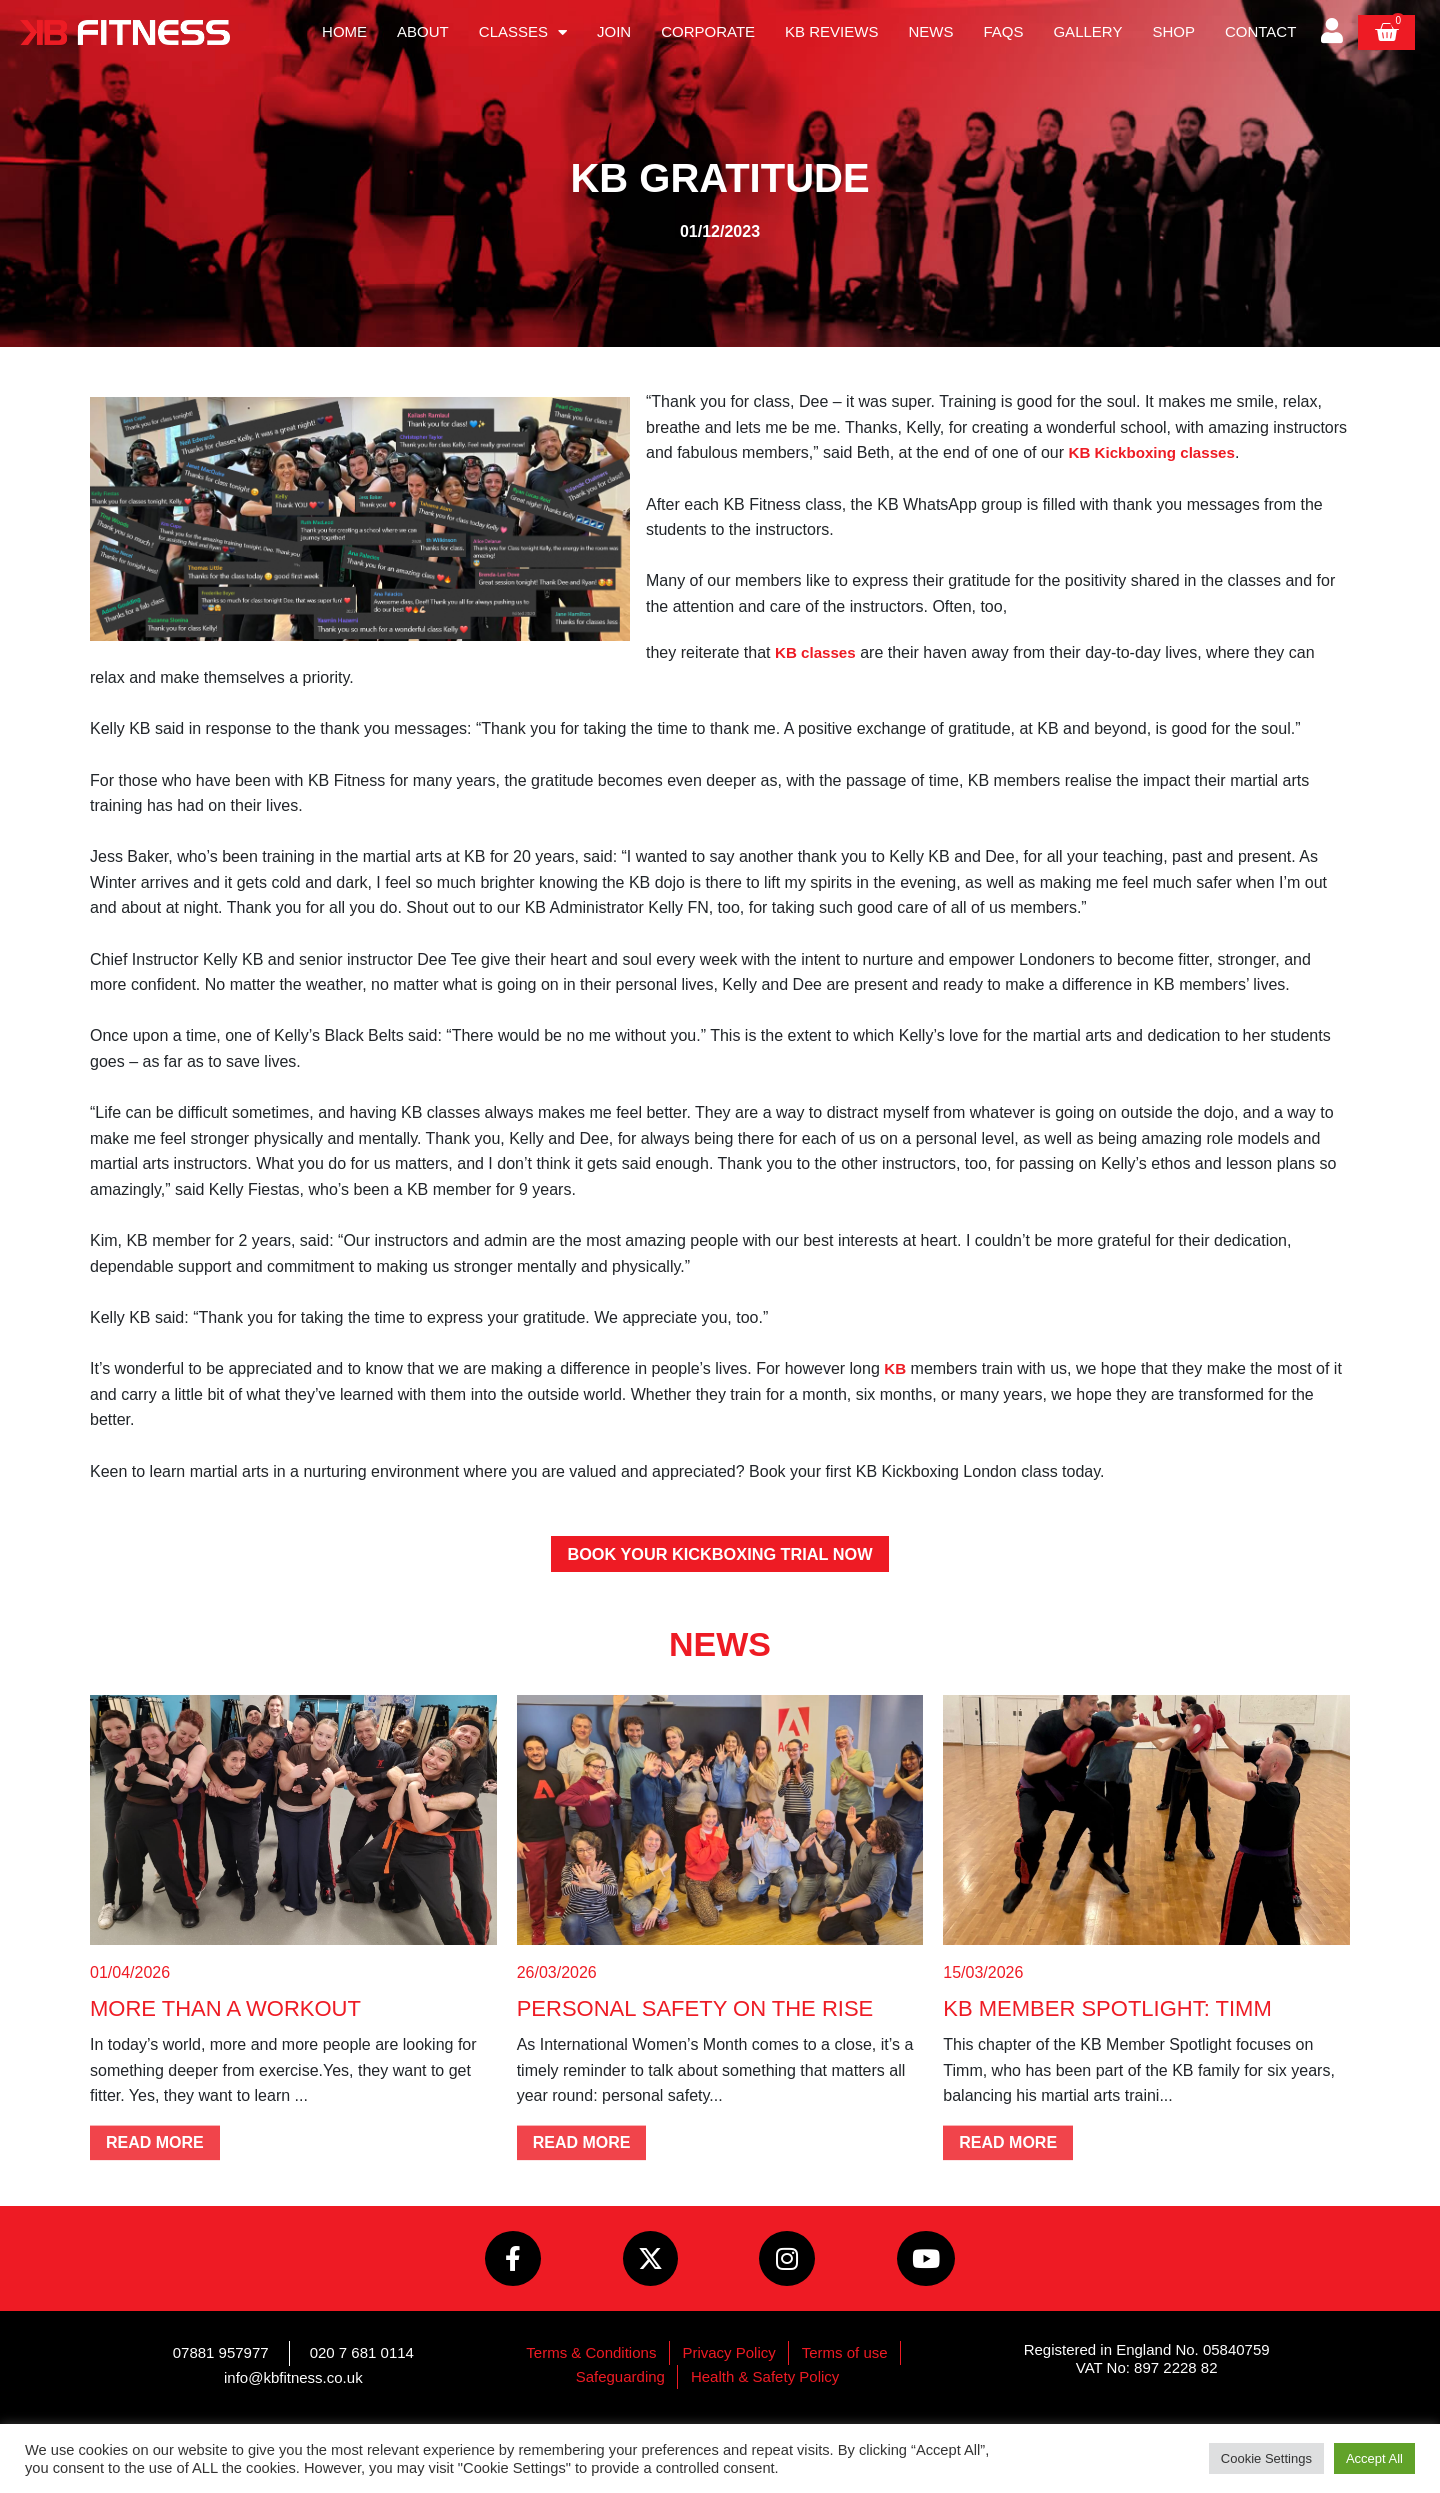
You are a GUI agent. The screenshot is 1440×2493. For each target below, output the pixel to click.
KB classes (817, 652)
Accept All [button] (1374, 2458)
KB (895, 1368)
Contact (1260, 31)
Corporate (708, 31)
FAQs (1003, 31)
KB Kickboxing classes (1156, 452)
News (930, 31)
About (423, 31)
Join (614, 31)
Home (344, 31)
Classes (523, 32)
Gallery (1087, 31)
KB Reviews (831, 31)
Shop (1173, 31)
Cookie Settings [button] (1266, 2458)
